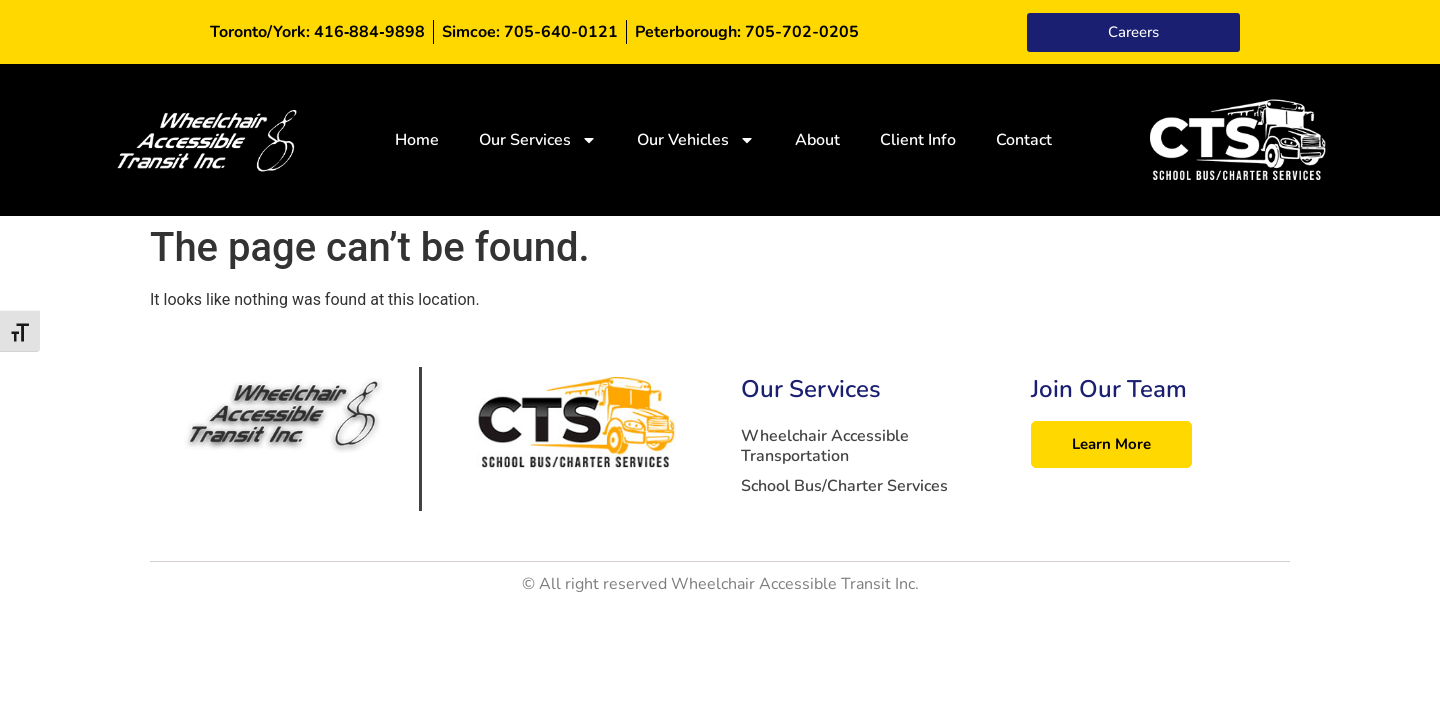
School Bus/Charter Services (844, 486)
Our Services (538, 140)
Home (417, 140)
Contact (1024, 140)
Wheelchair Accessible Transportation (825, 446)
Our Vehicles (696, 140)
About (817, 140)
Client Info (918, 140)
